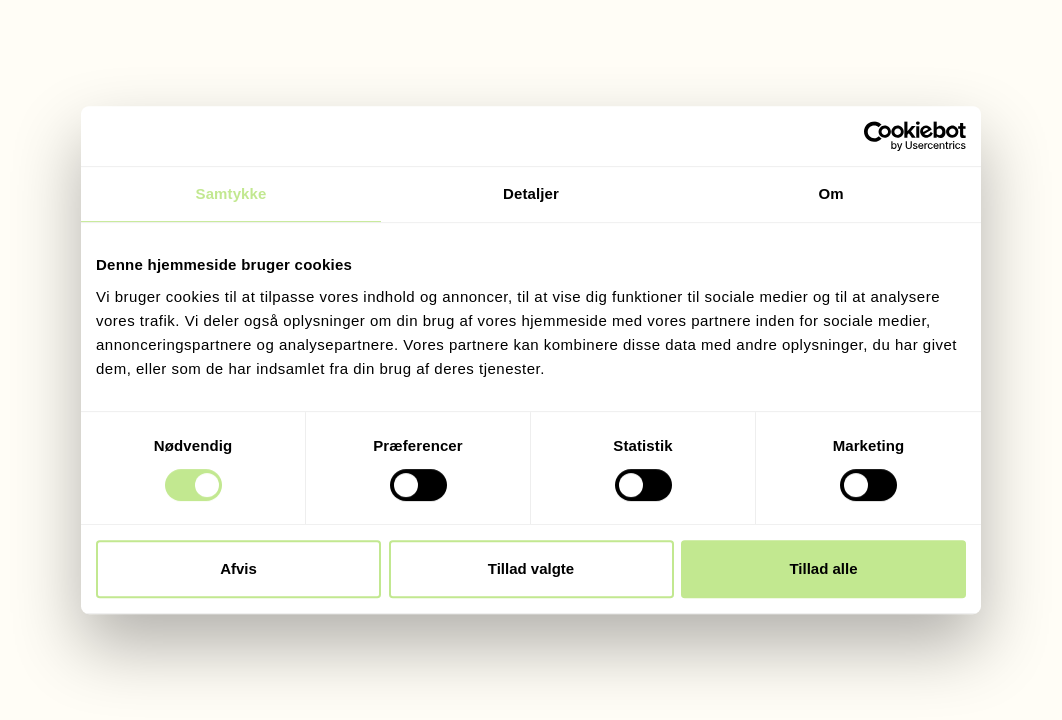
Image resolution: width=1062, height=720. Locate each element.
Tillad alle (823, 568)
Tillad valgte (531, 568)
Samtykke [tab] (231, 193)
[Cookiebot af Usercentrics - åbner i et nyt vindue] (878, 136)
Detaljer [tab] (531, 193)
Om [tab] (830, 193)
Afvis (238, 568)
